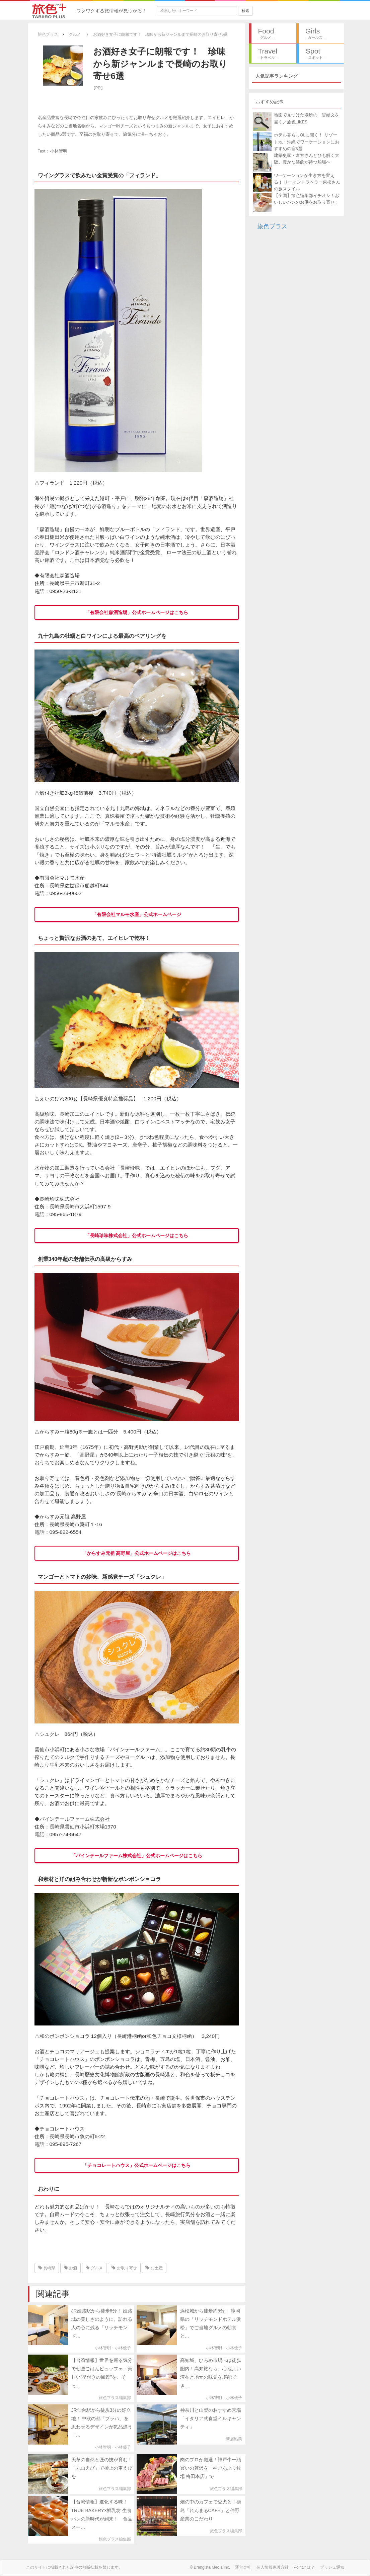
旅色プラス (272, 226)
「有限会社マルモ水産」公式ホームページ (136, 914)
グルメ (94, 2268)
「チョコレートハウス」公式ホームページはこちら (137, 2165)
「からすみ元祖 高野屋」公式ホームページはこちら (136, 1553)
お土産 (153, 2268)
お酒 (70, 2268)
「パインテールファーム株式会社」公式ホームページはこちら (136, 1855)
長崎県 (46, 2268)
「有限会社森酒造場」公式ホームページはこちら (136, 612)
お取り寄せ (124, 2268)
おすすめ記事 (269, 101)
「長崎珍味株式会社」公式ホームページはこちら (136, 1235)
